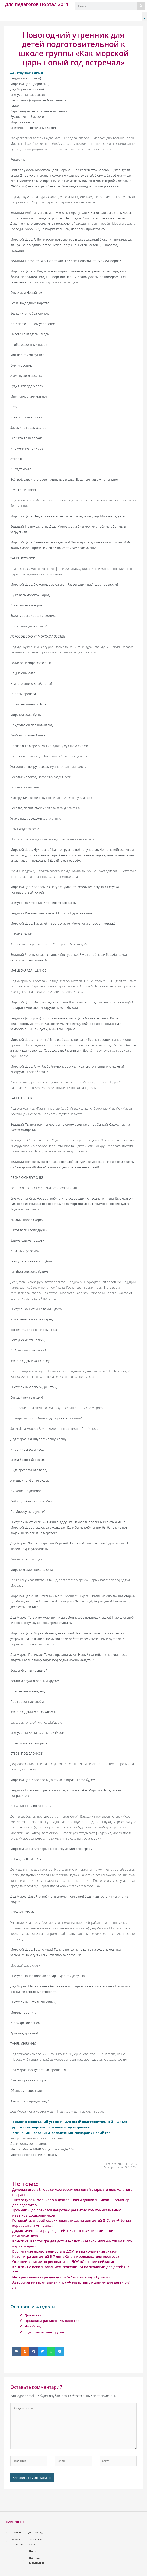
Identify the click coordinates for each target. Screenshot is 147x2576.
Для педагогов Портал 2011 (37, 4)
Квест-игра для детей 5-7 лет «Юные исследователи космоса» (65, 2256)
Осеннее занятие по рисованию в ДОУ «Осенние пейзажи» (63, 2261)
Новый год (33, 2326)
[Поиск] (141, 6)
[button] (144, 16)
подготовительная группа (46, 2332)
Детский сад (35, 2315)
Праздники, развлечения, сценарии (54, 2320)
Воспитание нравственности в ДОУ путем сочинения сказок (64, 2251)
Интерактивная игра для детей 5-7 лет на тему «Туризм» (61, 2277)
